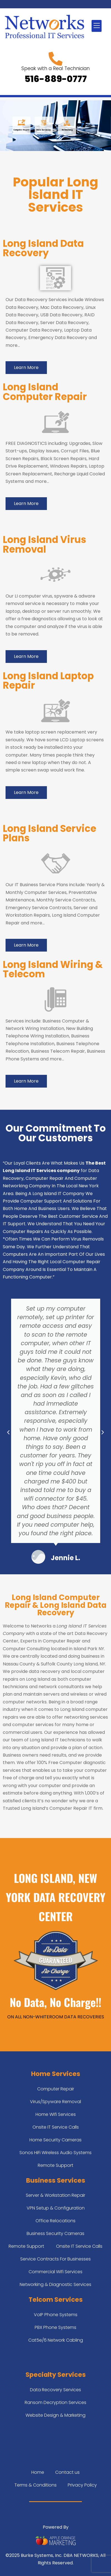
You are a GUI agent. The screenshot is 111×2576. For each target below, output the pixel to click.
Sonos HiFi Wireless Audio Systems (55, 2152)
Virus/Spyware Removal (55, 2101)
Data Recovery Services (55, 2390)
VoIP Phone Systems (55, 2314)
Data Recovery (43, 130)
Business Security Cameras (55, 2233)
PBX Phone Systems (55, 2327)
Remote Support (55, 2165)
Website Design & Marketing (55, 2415)
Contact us (67, 2472)
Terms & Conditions (35, 2485)
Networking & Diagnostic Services (55, 2284)
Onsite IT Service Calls (55, 2127)
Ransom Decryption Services (55, 2402)
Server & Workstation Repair (55, 2195)
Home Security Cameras (55, 2140)
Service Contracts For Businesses (55, 2259)
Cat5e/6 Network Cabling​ (55, 2340)
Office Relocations (55, 2221)
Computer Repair (21, 130)
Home (37, 2472)
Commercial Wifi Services (55, 2272)
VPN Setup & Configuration (56, 2208)
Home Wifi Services (56, 2114)
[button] (97, 26)
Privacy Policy (82, 2485)
